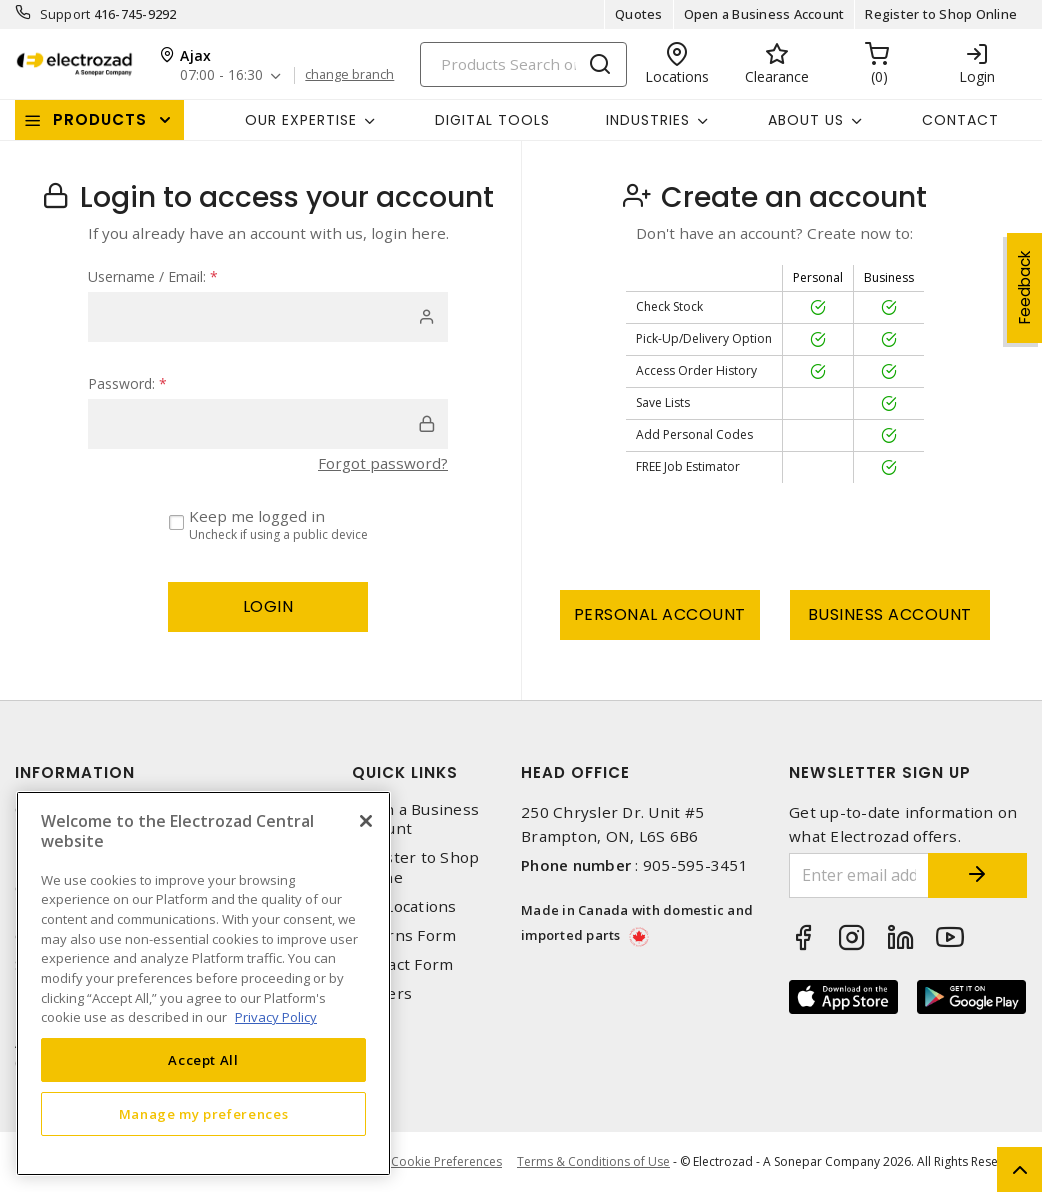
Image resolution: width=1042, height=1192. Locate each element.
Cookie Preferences (446, 1162)
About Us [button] (806, 120)
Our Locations (404, 906)
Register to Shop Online (941, 14)
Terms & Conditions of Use (593, 1161)
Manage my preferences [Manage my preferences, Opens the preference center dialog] (204, 1114)
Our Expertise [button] (301, 120)
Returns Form (404, 935)
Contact (960, 120)
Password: (127, 383)
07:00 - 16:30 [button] (221, 75)
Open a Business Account (764, 14)
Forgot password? (383, 463)
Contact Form (402, 964)
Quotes (639, 14)
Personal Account (660, 614)
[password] (268, 424)
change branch (349, 75)
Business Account (890, 614)
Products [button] (100, 119)
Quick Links (405, 772)
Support (65, 14)
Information (75, 772)
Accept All (203, 1060)
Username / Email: (153, 276)
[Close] (366, 821)
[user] (268, 317)
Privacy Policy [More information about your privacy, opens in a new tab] (276, 1017)
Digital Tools (492, 120)
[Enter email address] (858, 875)
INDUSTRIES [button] (648, 120)
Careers (382, 993)
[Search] (523, 64)
